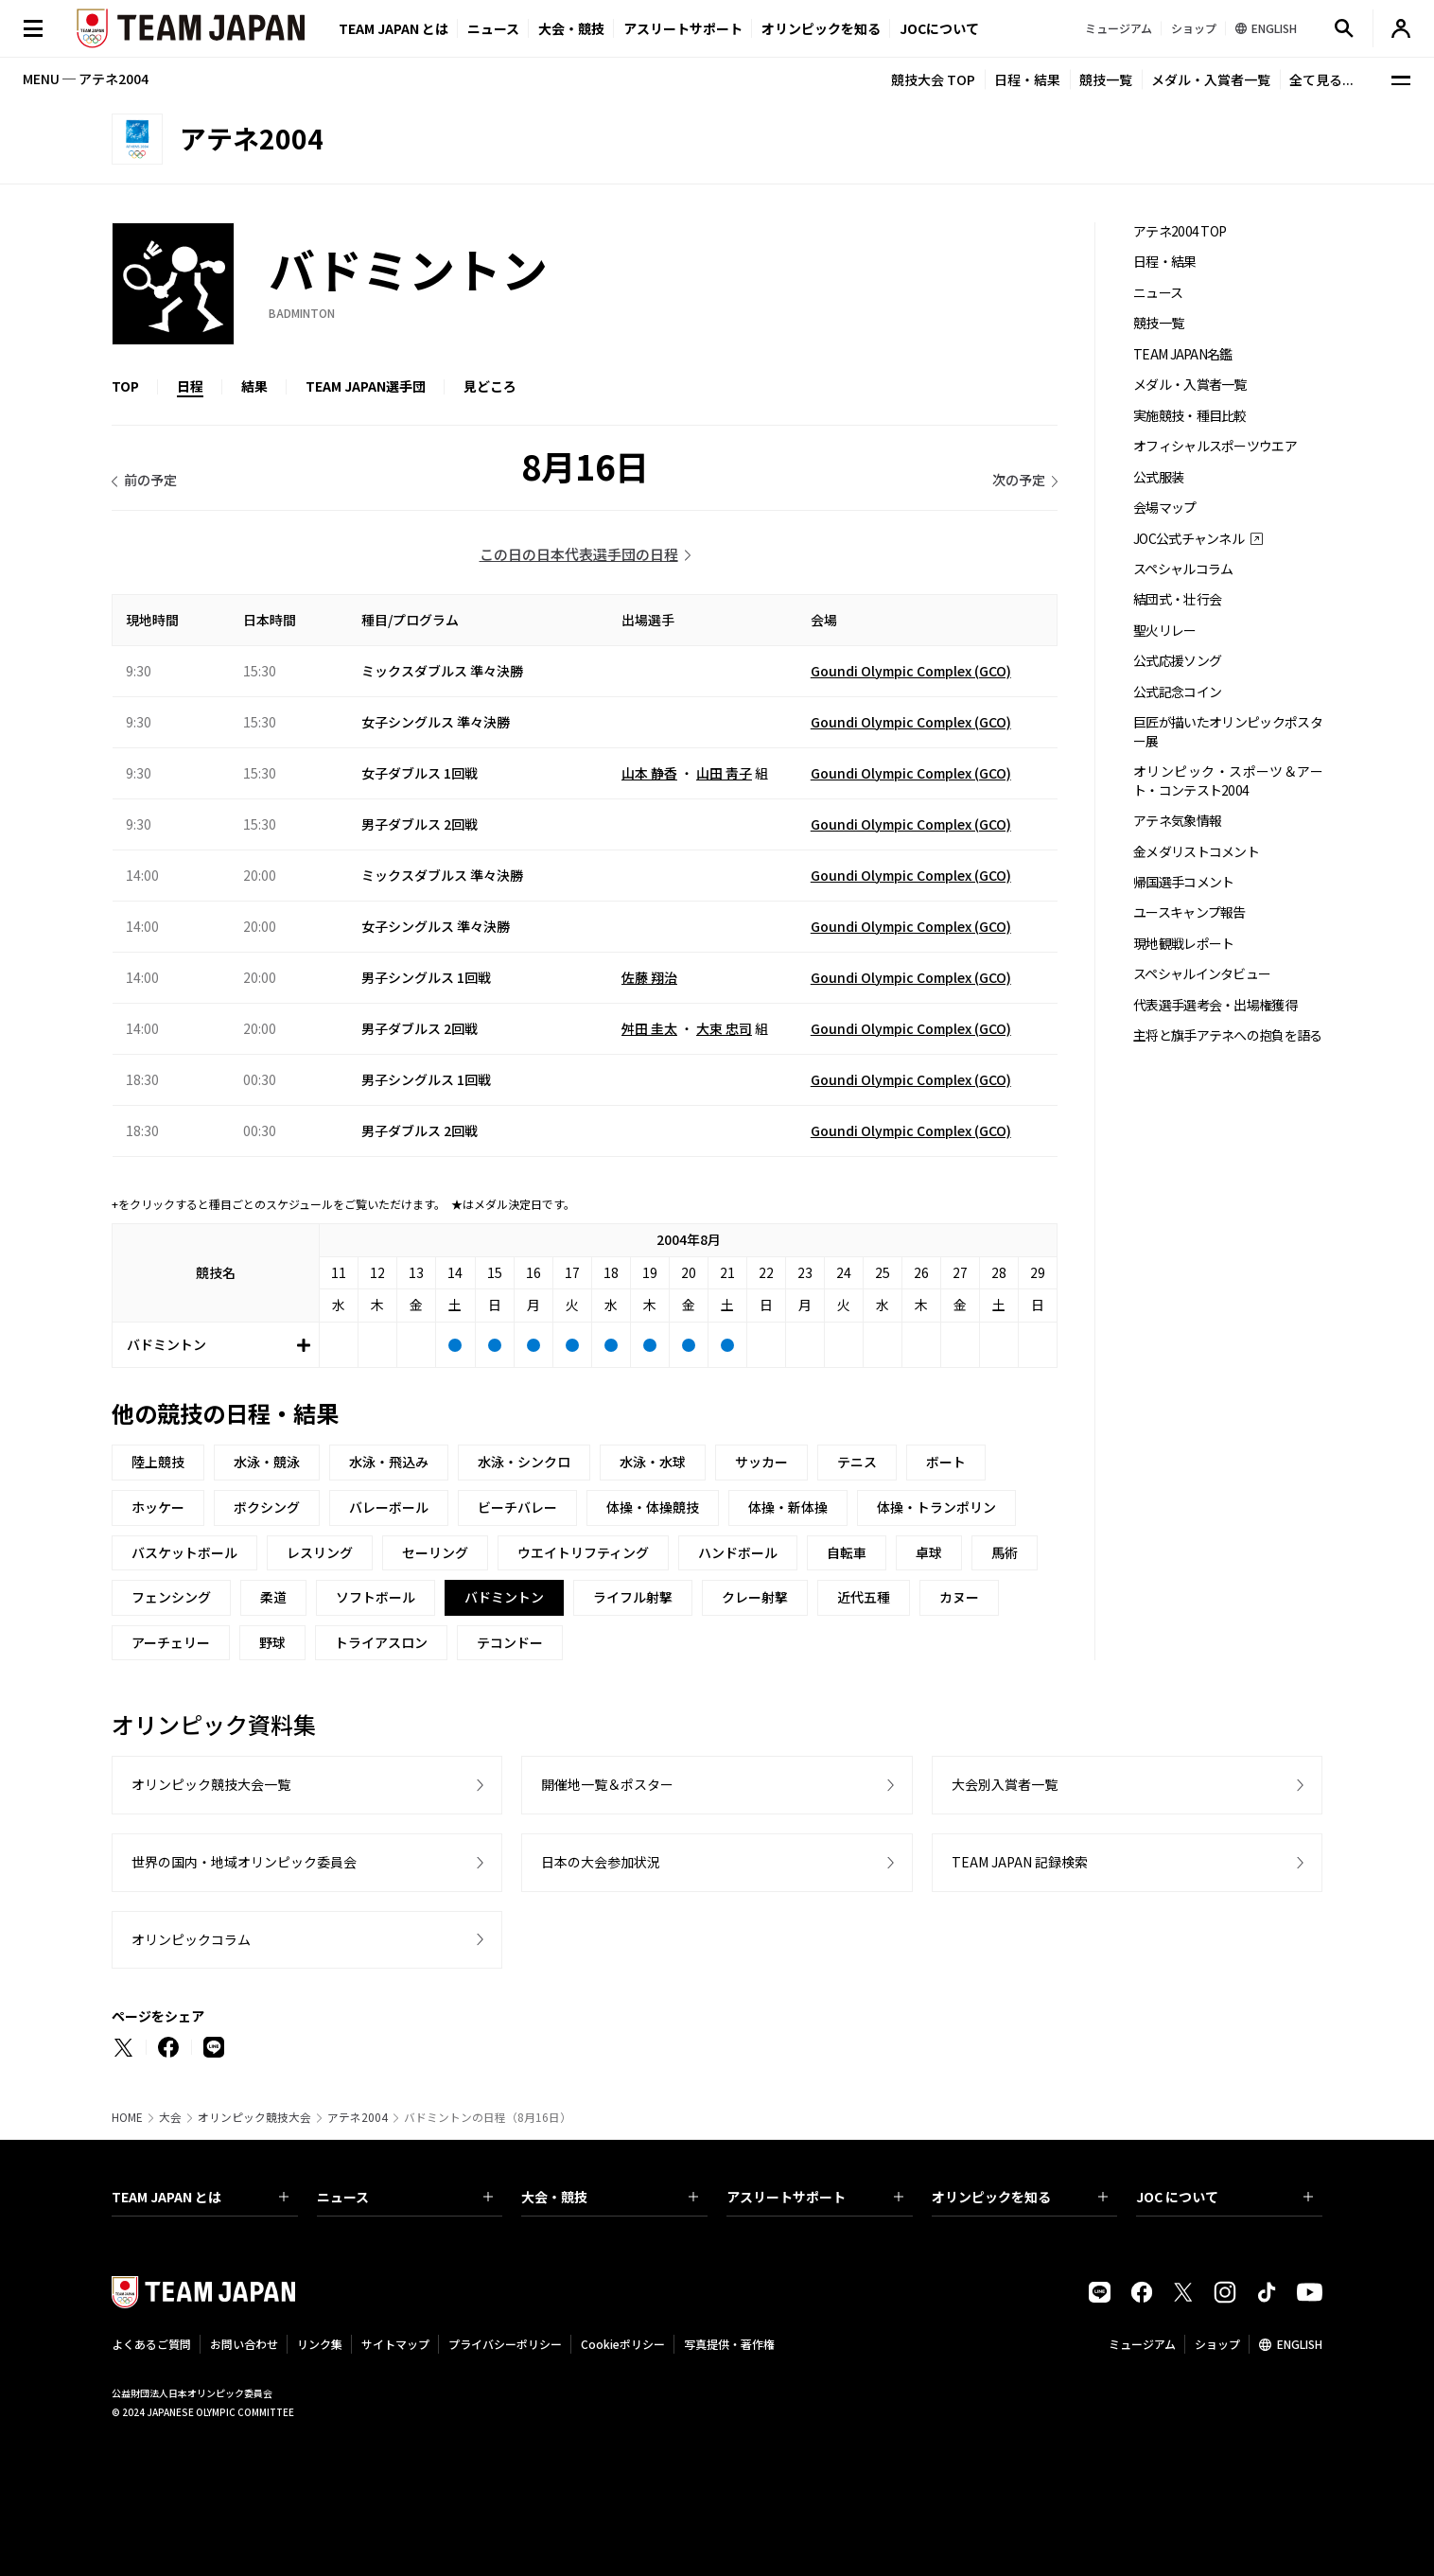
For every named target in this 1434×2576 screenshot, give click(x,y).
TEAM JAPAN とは (200, 2196)
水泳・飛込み (388, 1461)
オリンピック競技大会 (254, 2117)
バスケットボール (184, 1552)
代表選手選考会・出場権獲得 (1215, 1005)
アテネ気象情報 (1177, 821)
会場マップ (1165, 508)
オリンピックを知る (821, 28)
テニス (857, 1461)
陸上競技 (157, 1461)
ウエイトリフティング (583, 1552)
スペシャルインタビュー (1201, 974)
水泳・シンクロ (524, 1461)
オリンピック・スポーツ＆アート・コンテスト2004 (1227, 780)
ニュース (493, 28)
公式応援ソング (1177, 661)
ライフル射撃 (633, 1596)
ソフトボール (375, 1596)
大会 (170, 2117)
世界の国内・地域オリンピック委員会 (244, 1861)
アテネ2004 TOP (1179, 231)
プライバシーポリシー (505, 2344)
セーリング (435, 1552)
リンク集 (319, 2344)
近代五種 (863, 1596)
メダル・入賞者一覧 (1210, 79)
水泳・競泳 (267, 1461)
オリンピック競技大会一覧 (210, 1784)
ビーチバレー (517, 1507)
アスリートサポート (683, 28)
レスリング (320, 1552)
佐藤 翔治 (649, 977)
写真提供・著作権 (729, 2344)
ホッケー (157, 1507)
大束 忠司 (724, 1028)
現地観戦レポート (1183, 944)
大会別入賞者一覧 (1005, 1784)
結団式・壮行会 (1177, 599)
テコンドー (510, 1642)
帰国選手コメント (1183, 882)
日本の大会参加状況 (600, 1861)
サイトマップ (395, 2344)
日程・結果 (1027, 79)
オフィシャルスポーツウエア (1215, 446)
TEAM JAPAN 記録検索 (1020, 1861)
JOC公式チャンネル (1188, 539)
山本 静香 (649, 772)
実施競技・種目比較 (1190, 416)
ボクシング (267, 1507)
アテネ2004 (357, 2117)
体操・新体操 (788, 1507)
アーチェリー (170, 1642)
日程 (190, 386)
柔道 (273, 1596)
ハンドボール (738, 1552)
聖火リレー (1165, 631)
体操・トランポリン (936, 1507)
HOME (127, 2117)
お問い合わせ (244, 2344)
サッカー (761, 1461)
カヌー (959, 1596)
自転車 (846, 1552)
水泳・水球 (653, 1461)
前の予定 (150, 479)
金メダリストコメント (1196, 852)
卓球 (929, 1552)
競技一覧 (1105, 79)
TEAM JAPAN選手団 (366, 386)
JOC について (1224, 2196)
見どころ (489, 386)
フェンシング (171, 1596)
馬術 (1004, 1552)
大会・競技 (609, 2196)
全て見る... (1321, 79)
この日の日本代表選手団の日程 (579, 554)
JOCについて (939, 28)
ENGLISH (1299, 2344)
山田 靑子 (724, 772)
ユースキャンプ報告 (1189, 912)
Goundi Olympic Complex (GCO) (911, 670)
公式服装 (1158, 477)
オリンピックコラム (191, 1939)
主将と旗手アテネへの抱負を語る (1227, 1035)
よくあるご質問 (151, 2344)
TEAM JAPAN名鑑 (1183, 354)
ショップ (1217, 2344)
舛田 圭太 (649, 1028)
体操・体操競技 (652, 1507)
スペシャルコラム (1183, 569)
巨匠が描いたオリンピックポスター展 (1227, 731)
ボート (946, 1461)
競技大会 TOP (933, 79)
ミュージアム (1142, 2344)
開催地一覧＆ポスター (607, 1784)
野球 (272, 1642)
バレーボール (388, 1507)
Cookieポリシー (623, 2344)
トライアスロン (381, 1642)
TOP (125, 386)
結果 (254, 386)
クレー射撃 (755, 1596)
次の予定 (1018, 479)
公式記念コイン (1177, 692)
